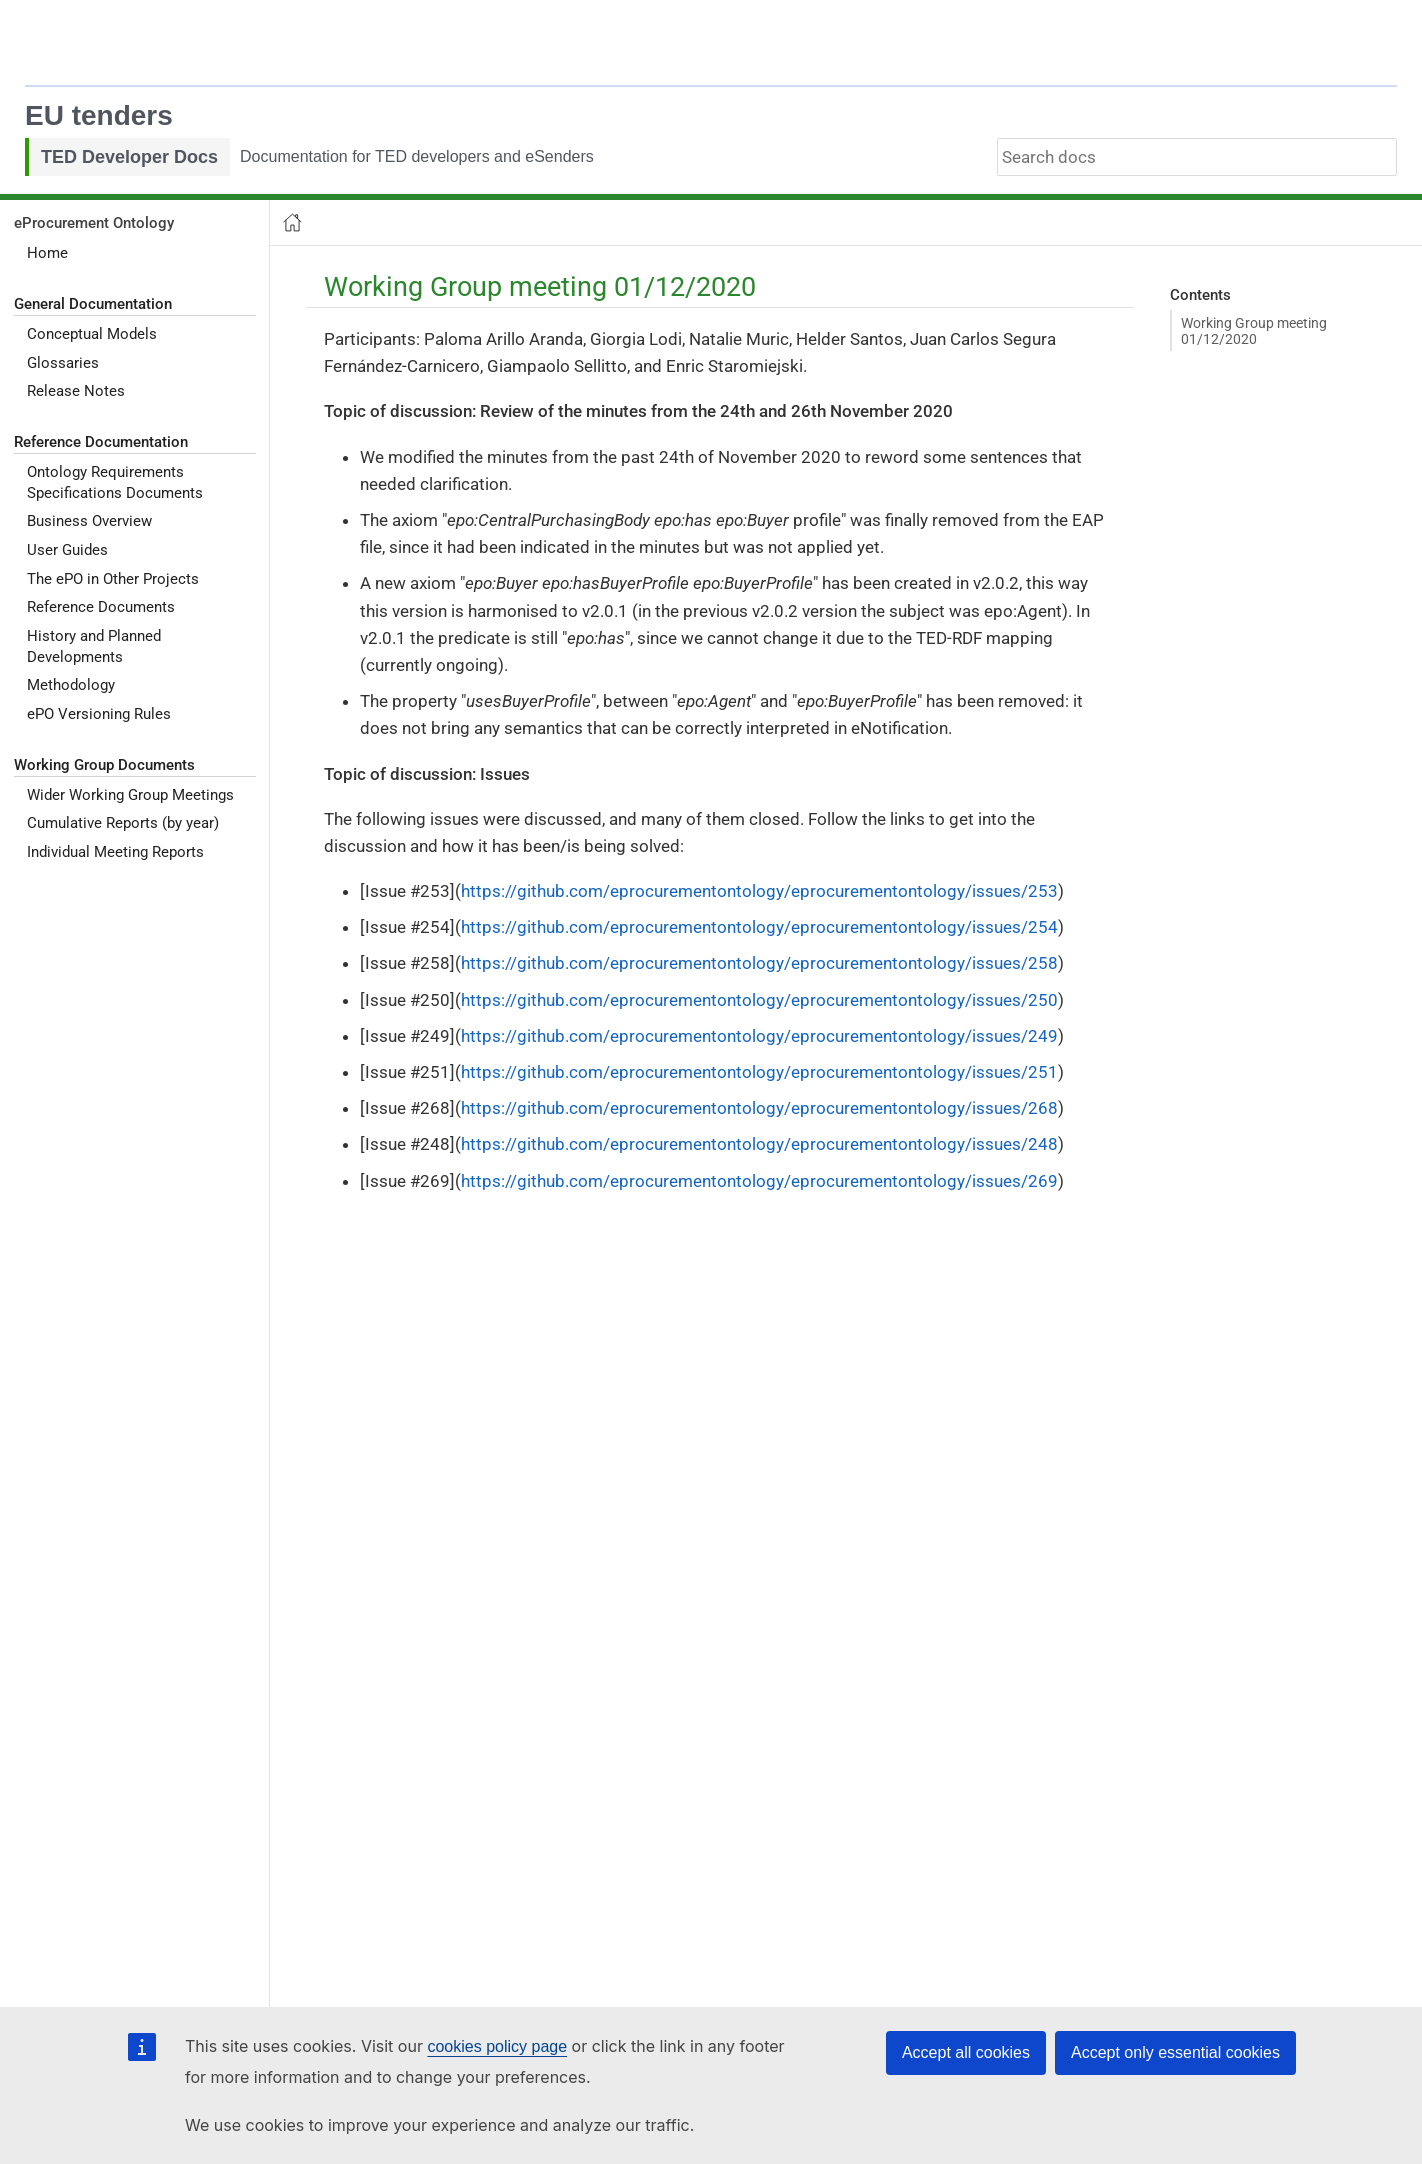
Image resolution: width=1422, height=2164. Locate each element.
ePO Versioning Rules (99, 714)
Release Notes (76, 391)
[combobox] (1197, 157)
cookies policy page (497, 2046)
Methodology (71, 685)
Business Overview (89, 521)
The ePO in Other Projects (113, 579)
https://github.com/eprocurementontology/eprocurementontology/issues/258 (759, 963)
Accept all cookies (966, 2052)
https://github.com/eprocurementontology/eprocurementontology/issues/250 (759, 1000)
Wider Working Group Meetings (130, 795)
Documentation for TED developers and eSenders (417, 156)
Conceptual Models (92, 334)
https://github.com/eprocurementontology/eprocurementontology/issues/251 (759, 1072)
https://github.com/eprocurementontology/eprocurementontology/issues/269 (759, 1181)
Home (47, 253)
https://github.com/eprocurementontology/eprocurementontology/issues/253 (759, 891)
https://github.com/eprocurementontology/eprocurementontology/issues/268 (759, 1108)
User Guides (67, 550)
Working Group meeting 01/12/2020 (1254, 331)
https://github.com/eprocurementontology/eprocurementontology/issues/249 (759, 1036)
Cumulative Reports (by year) (123, 823)
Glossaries (63, 363)
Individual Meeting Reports (115, 852)
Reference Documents (101, 607)
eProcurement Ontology (94, 223)
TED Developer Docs (129, 157)
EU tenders (99, 115)
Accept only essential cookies (1175, 2052)
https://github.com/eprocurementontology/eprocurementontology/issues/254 (759, 927)
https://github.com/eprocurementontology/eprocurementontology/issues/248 (759, 1144)
